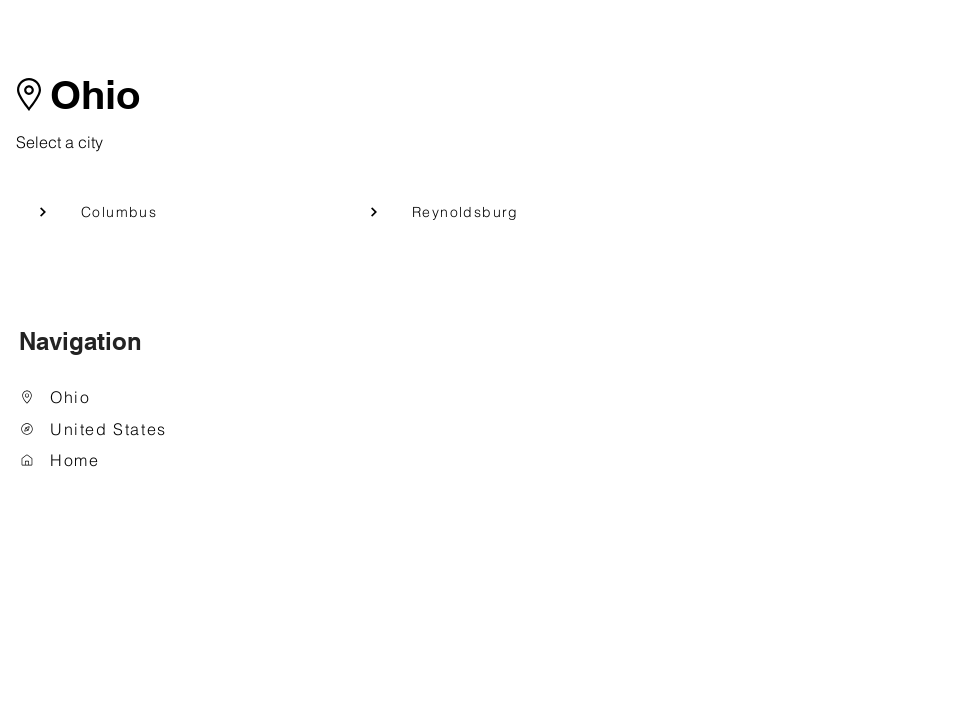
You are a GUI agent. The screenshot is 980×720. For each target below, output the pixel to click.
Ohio (95, 94)
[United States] (121, 429)
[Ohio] (121, 397)
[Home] (121, 460)
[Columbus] (152, 211)
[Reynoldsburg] (483, 211)
